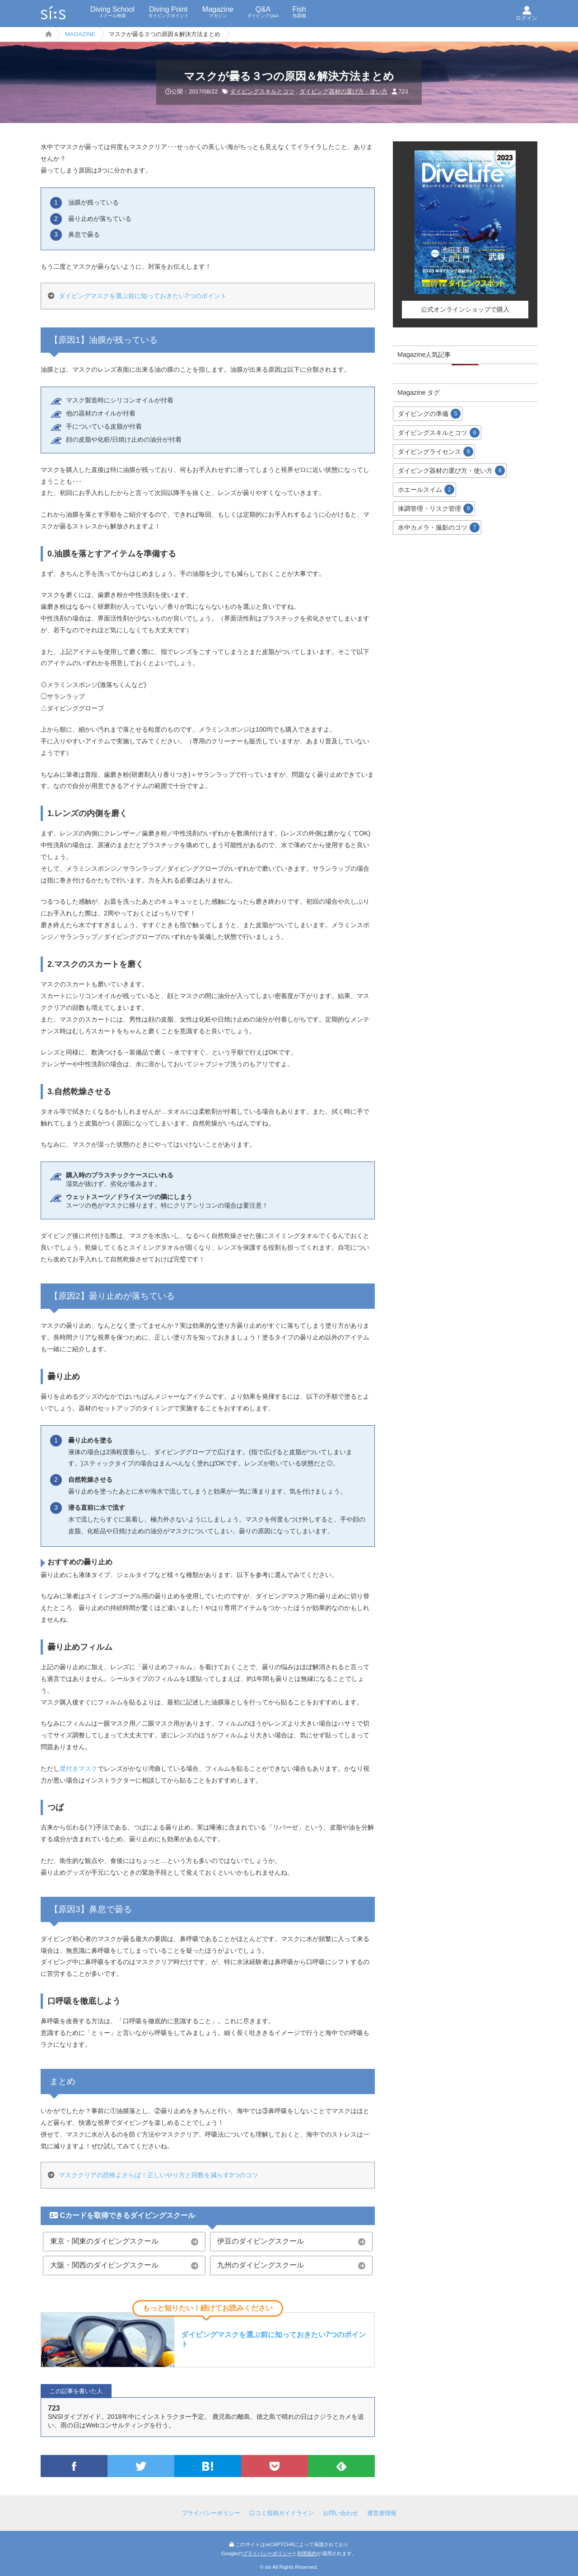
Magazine (217, 11)
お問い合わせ (340, 2513)
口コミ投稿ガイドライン (281, 2513)
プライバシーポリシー (211, 2513)
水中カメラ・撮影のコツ (439, 527)
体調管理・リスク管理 (435, 508)
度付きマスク (79, 1768)
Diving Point (168, 11)
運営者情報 (381, 2513)
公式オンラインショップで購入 (465, 309)
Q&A (263, 11)
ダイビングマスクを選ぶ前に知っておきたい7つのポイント (143, 295)
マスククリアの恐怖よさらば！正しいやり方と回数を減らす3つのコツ (158, 2175)
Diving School (112, 11)
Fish (299, 11)
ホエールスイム (426, 490)
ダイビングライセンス (435, 452)
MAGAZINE (80, 34)
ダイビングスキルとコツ (262, 91)
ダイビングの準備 (429, 414)
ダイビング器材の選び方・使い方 (343, 91)
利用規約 (307, 2553)
